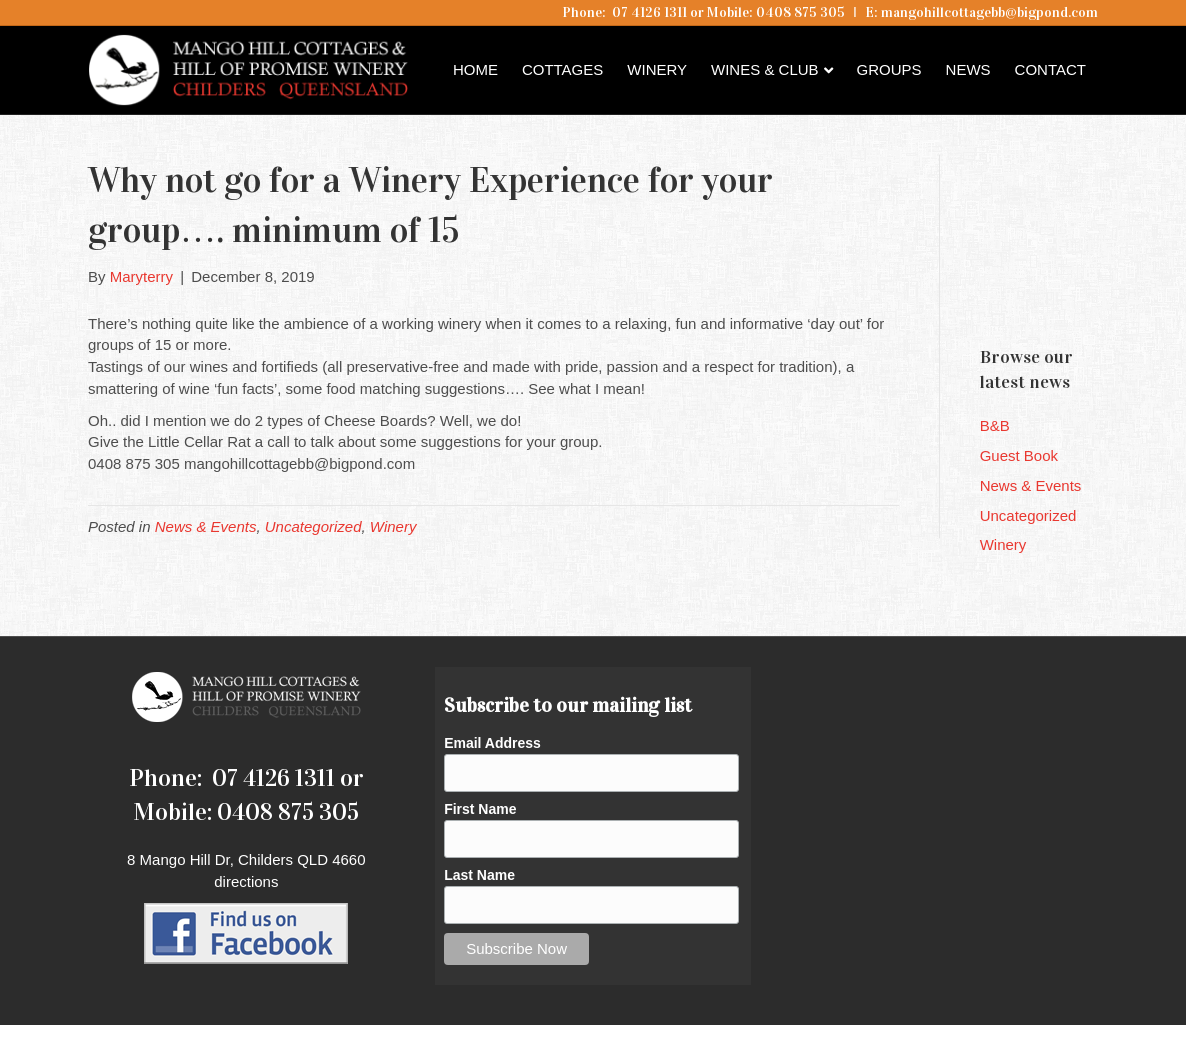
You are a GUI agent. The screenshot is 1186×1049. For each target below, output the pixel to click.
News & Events (206, 526)
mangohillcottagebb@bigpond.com (989, 12)
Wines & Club (765, 69)
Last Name (479, 875)
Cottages (562, 69)
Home (475, 69)
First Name (480, 809)
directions (246, 881)
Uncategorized (313, 526)
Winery (657, 69)
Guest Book (1019, 455)
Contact (1050, 69)
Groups (889, 69)
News (968, 69)
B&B (995, 425)
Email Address (492, 743)
